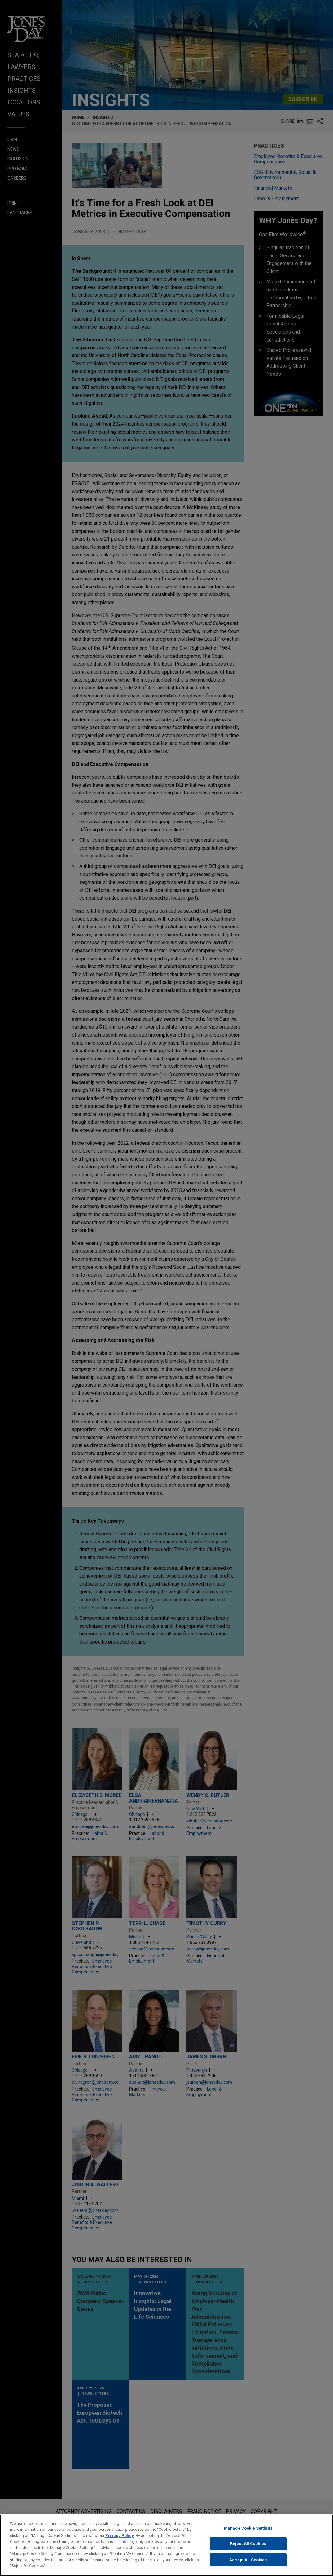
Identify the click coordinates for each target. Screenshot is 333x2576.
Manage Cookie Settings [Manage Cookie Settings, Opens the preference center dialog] (248, 2528)
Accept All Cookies (248, 2559)
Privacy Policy (119, 2535)
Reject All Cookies (248, 2543)
